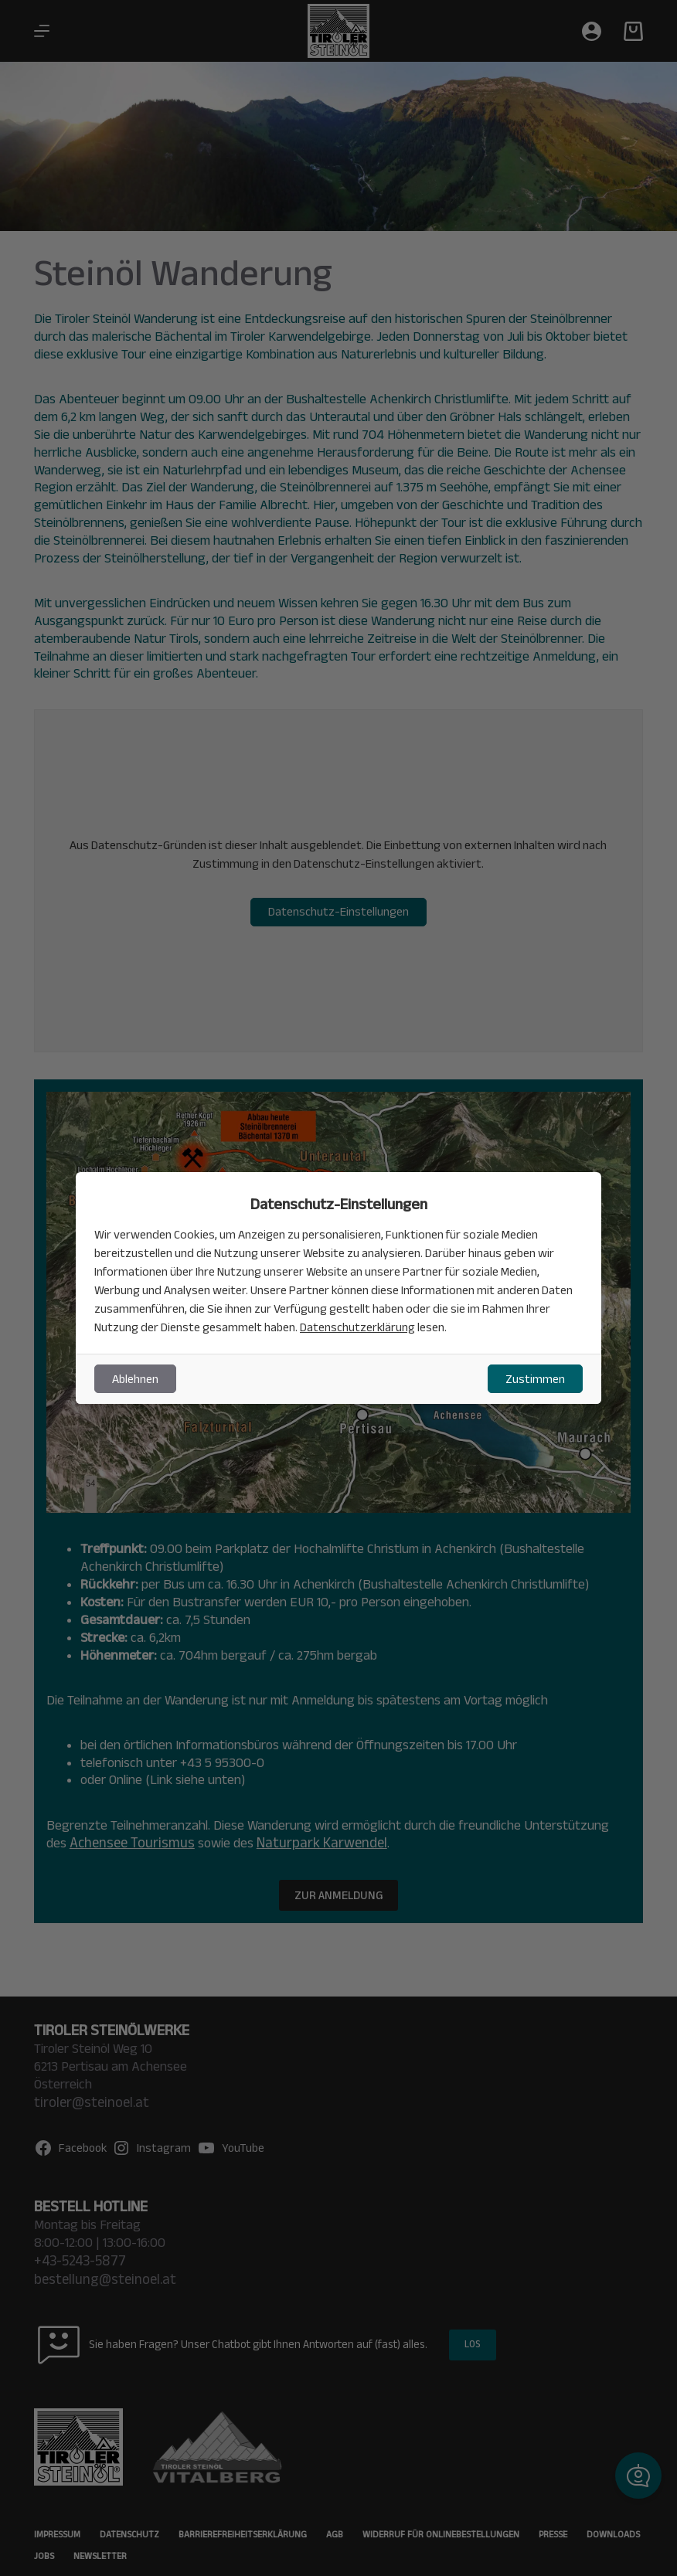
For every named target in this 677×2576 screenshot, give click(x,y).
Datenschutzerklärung (358, 1327)
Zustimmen (535, 1378)
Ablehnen (135, 1378)
